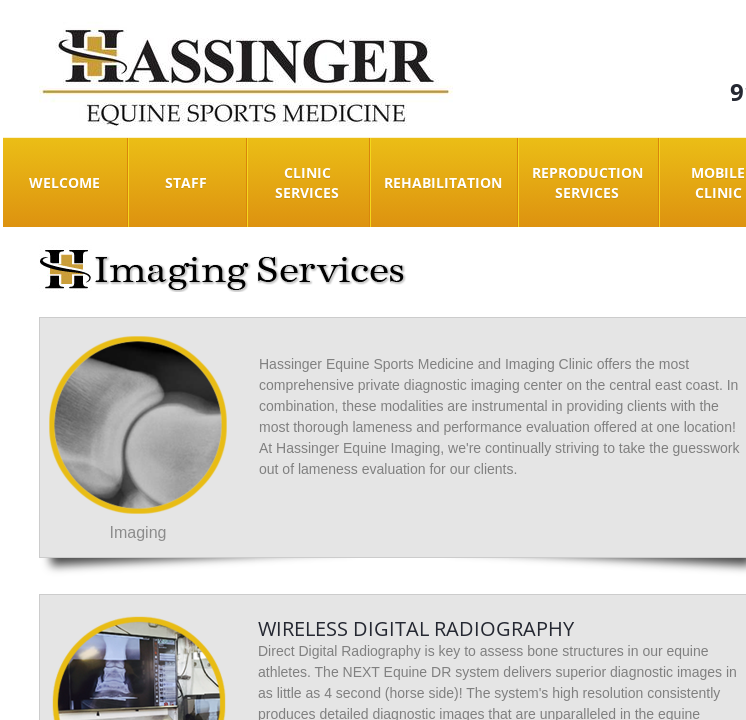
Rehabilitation (443, 182)
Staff (186, 182)
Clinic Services (307, 182)
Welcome (64, 182)
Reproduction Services (587, 182)
